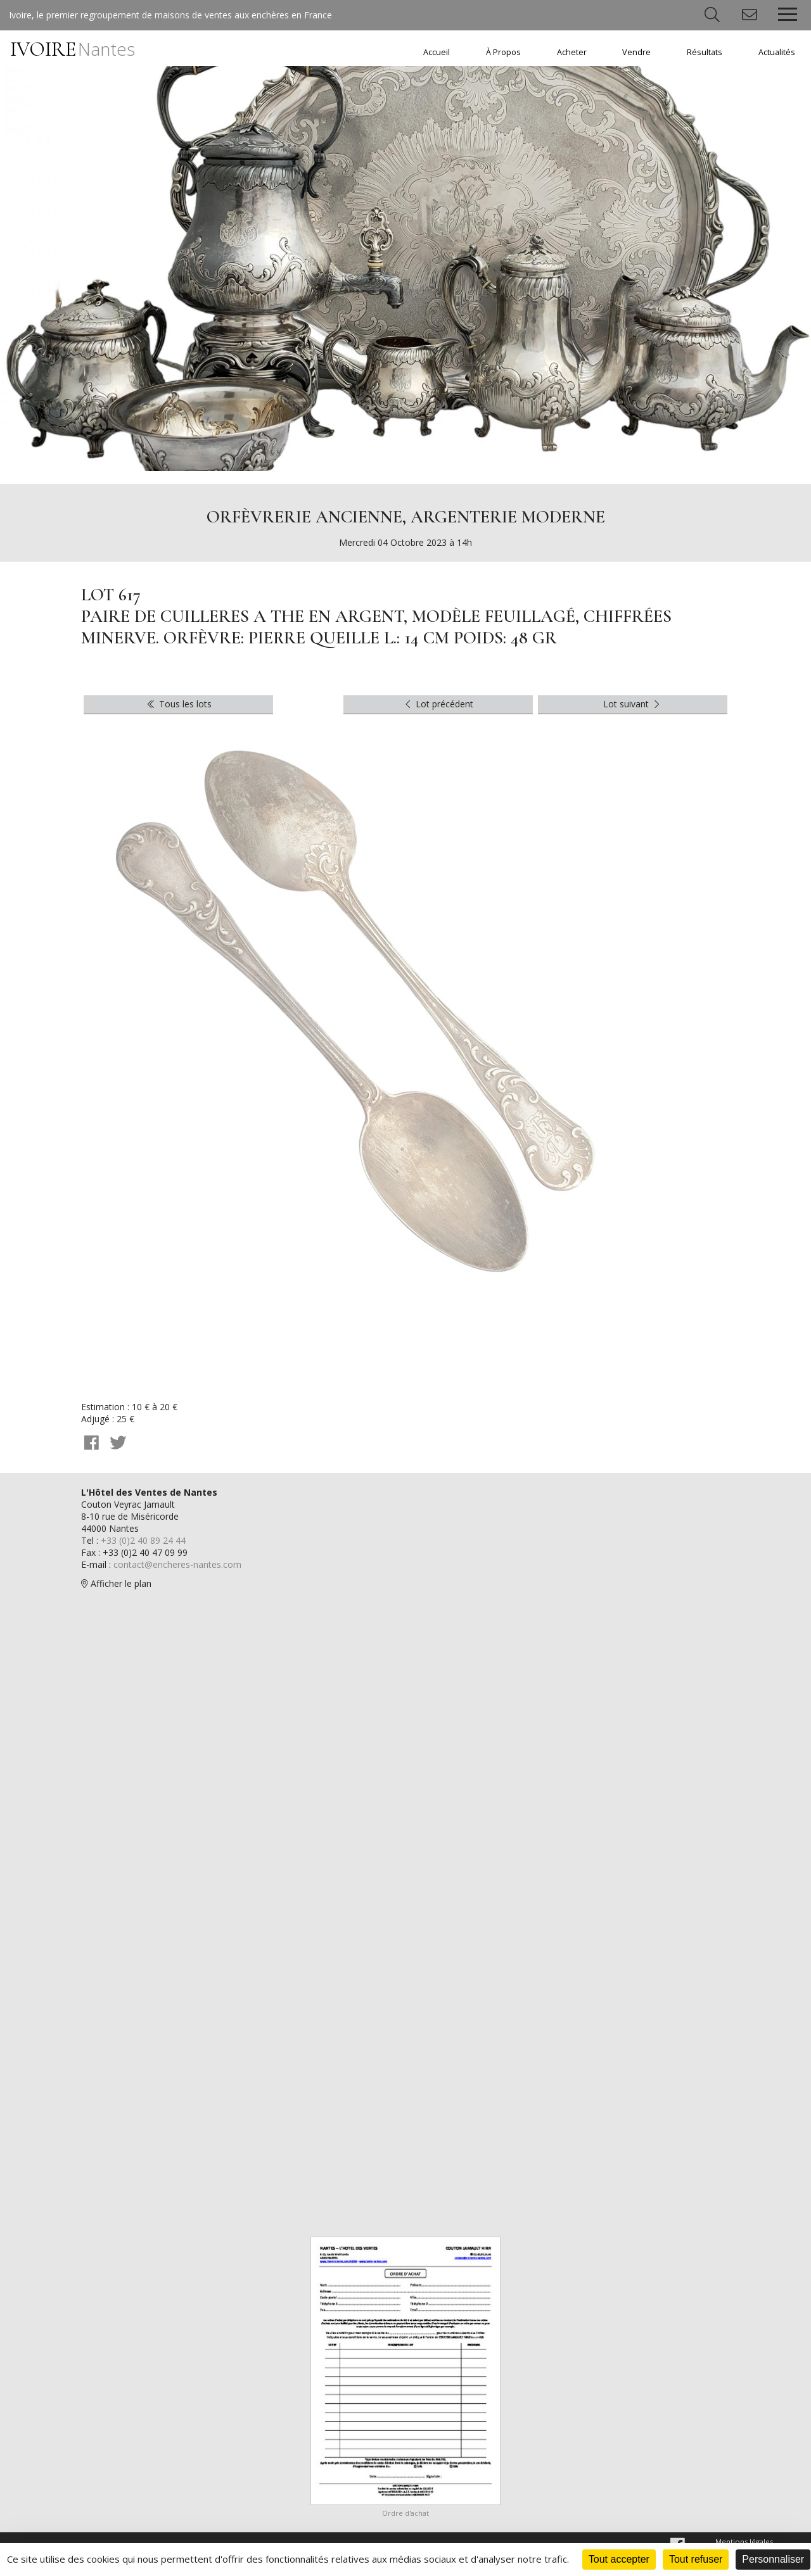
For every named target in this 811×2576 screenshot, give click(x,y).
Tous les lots (178, 704)
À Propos (503, 52)
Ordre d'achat (405, 2513)
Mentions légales (744, 2541)
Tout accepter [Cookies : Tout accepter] (619, 2559)
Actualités (776, 52)
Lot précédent (438, 704)
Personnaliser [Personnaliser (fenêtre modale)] (773, 2559)
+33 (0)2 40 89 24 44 (143, 1540)
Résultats (704, 52)
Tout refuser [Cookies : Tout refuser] (695, 2559)
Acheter (572, 52)
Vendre (636, 52)
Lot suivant (633, 704)
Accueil (436, 52)
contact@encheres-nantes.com (177, 1564)
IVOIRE (72, 49)
